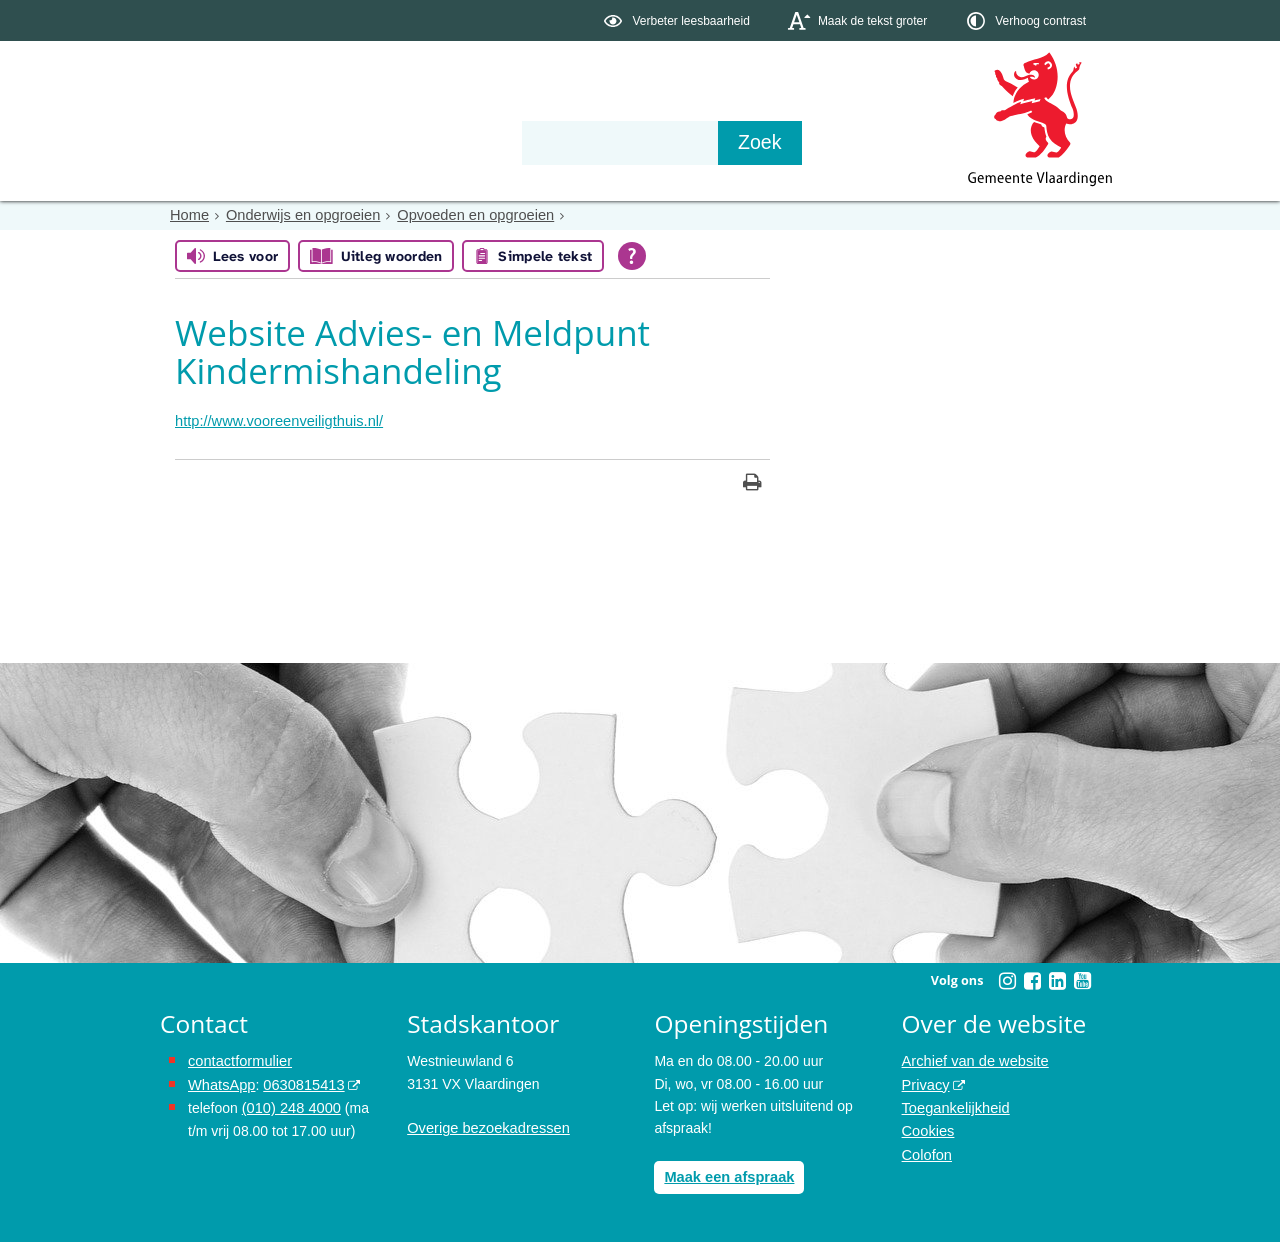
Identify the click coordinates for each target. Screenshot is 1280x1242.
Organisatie (466, 142)
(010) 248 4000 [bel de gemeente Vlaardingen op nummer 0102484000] (289, 1104)
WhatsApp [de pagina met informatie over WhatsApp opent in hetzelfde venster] (220, 1082)
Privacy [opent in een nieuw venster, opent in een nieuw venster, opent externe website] (925, 1082)
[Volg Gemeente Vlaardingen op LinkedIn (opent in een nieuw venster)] (1057, 979)
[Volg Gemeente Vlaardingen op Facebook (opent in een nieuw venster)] (1032, 979)
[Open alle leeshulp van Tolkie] (632, 256)
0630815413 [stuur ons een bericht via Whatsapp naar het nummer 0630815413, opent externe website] (299, 1082)
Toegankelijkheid (954, 1104)
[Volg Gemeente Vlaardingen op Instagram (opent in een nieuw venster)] (1007, 979)
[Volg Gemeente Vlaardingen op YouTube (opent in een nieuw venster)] (1082, 979)
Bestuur (346, 142)
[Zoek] (854, 143)
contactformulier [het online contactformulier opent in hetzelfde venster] (238, 1060)
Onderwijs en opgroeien (298, 215)
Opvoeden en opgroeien (464, 215)
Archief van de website (972, 1060)
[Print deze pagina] (752, 482)
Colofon (926, 1149)
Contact (586, 142)
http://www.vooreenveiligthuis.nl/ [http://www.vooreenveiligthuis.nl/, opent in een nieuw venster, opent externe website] (274, 421)
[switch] (678, 20)
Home (188, 215)
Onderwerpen (218, 142)
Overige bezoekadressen (485, 1127)
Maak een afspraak (726, 1175)
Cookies (927, 1127)
